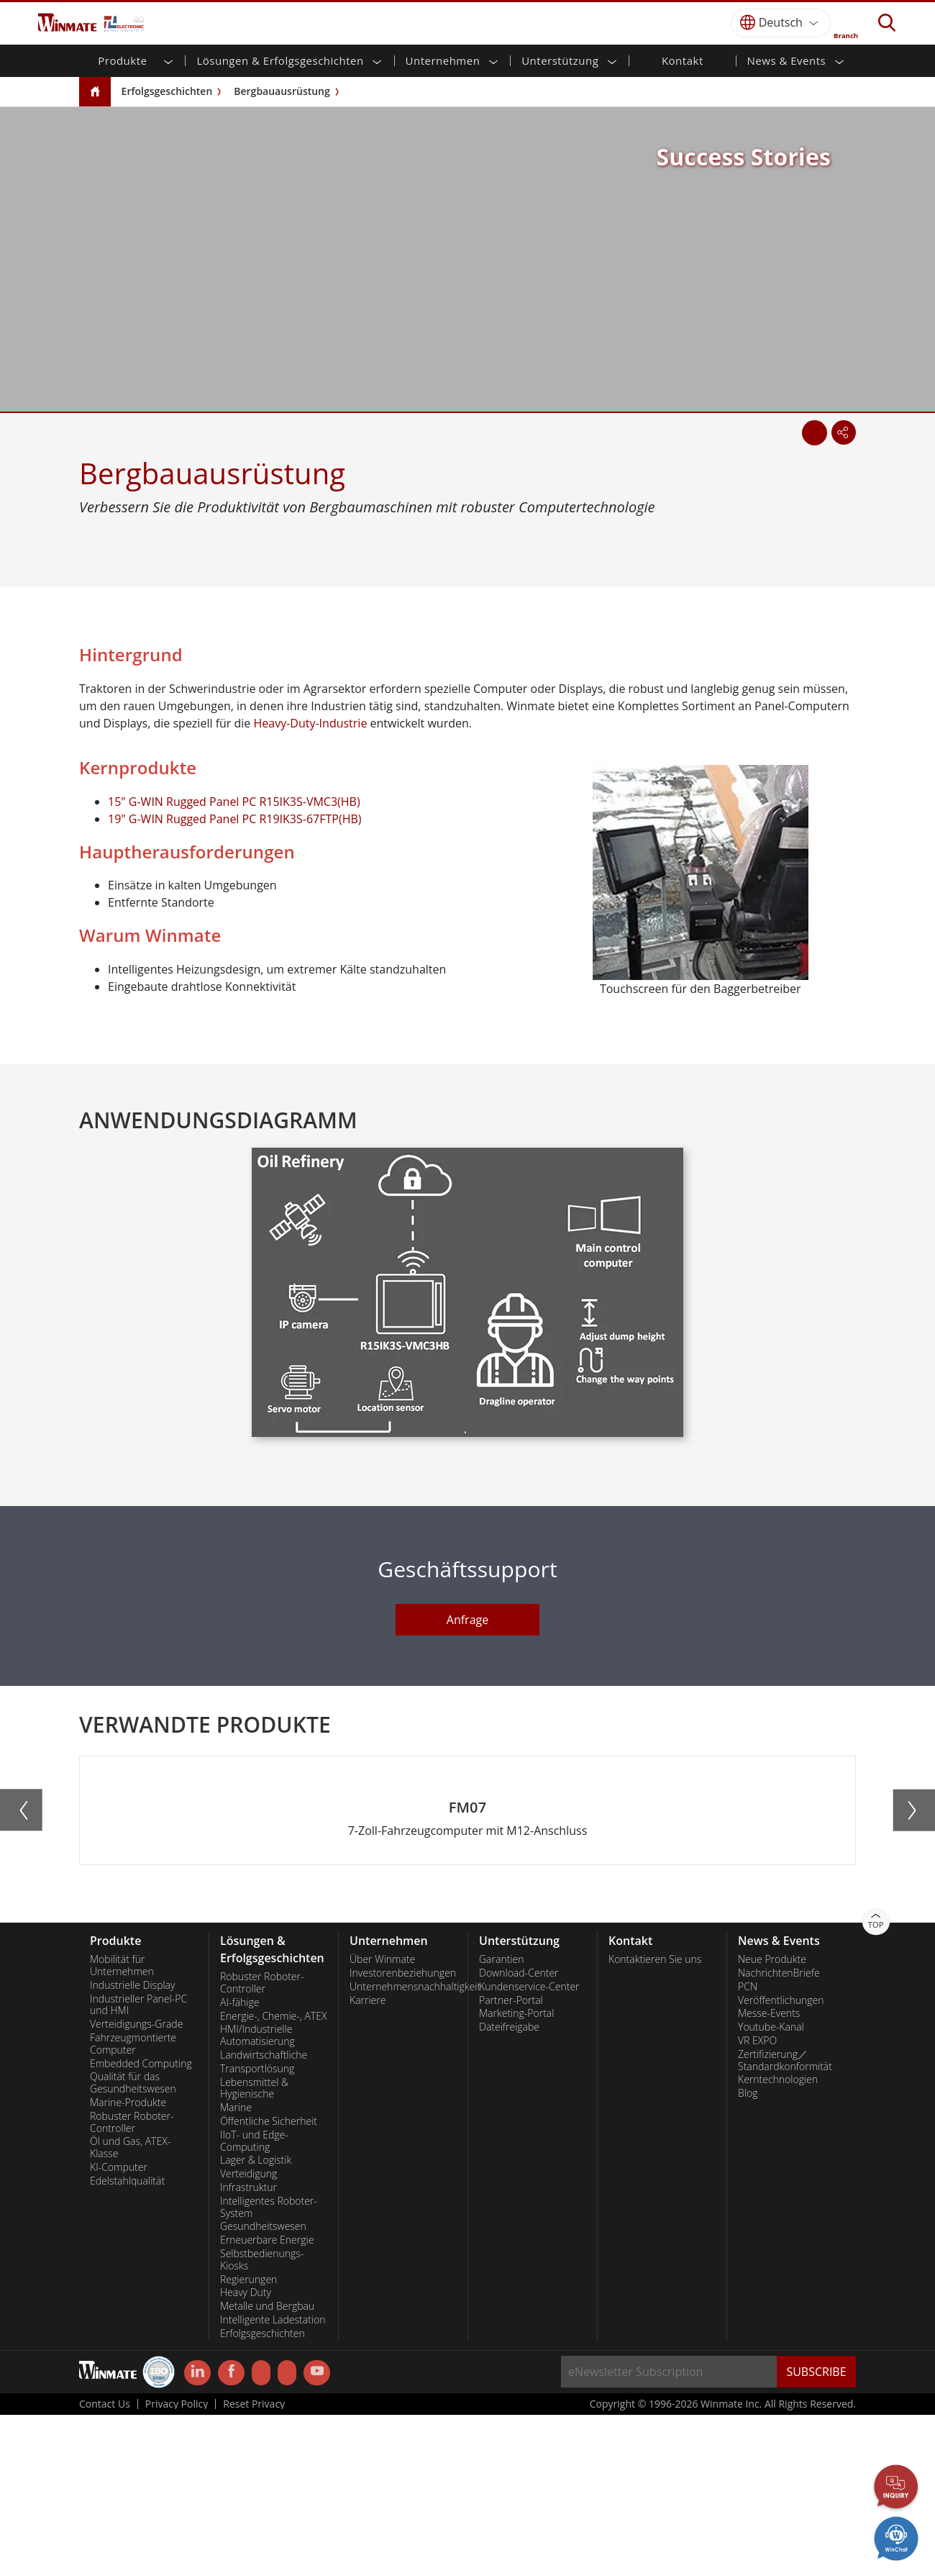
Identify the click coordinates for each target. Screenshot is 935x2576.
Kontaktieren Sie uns (654, 2120)
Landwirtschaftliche (263, 2216)
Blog (747, 2254)
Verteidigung (248, 2334)
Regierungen (248, 2440)
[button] (461, 2040)
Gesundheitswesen (263, 2387)
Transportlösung (257, 2229)
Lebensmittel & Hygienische (254, 2249)
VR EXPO (757, 2201)
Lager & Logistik (255, 2321)
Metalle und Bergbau (267, 2467)
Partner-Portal (511, 2161)
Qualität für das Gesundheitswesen (133, 2244)
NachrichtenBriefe (779, 2134)
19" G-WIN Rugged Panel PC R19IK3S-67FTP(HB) (234, 819)
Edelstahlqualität (127, 2342)
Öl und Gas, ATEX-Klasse (130, 2308)
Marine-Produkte (128, 2263)
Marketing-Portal (516, 2174)
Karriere (368, 2161)
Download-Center (519, 2134)
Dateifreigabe (509, 2188)
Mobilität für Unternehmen (122, 2126)
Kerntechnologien (778, 2240)
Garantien (501, 2120)
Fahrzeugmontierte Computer (133, 2205)
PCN (747, 2147)
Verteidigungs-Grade (136, 2185)
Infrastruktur (248, 2348)
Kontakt (682, 60)
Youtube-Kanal (771, 2188)
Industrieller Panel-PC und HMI (138, 2166)
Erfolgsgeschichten (167, 91)
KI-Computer (118, 2328)
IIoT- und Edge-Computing (254, 2302)
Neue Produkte (772, 2120)
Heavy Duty (245, 2453)
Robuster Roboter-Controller (132, 2283)
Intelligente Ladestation (272, 2481)
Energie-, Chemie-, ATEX (273, 2177)
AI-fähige (239, 2163)
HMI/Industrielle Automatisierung (257, 2196)
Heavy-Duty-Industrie (310, 723)
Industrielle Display (132, 2146)
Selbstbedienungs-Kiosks (262, 2421)
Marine (236, 2268)
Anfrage (467, 1620)
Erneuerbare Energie (267, 2401)
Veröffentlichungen (781, 2161)
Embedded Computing (141, 2224)
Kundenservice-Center (529, 2147)
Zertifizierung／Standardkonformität (785, 2221)
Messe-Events (769, 2174)
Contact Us (104, 2565)
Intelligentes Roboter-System (268, 2368)
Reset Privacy (254, 2565)
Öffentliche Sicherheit (268, 2282)
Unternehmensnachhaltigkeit (403, 2147)
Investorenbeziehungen (403, 2134)
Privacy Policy (176, 2565)
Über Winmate (382, 2120)
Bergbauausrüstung (282, 91)
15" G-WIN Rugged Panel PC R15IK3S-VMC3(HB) (234, 801)
